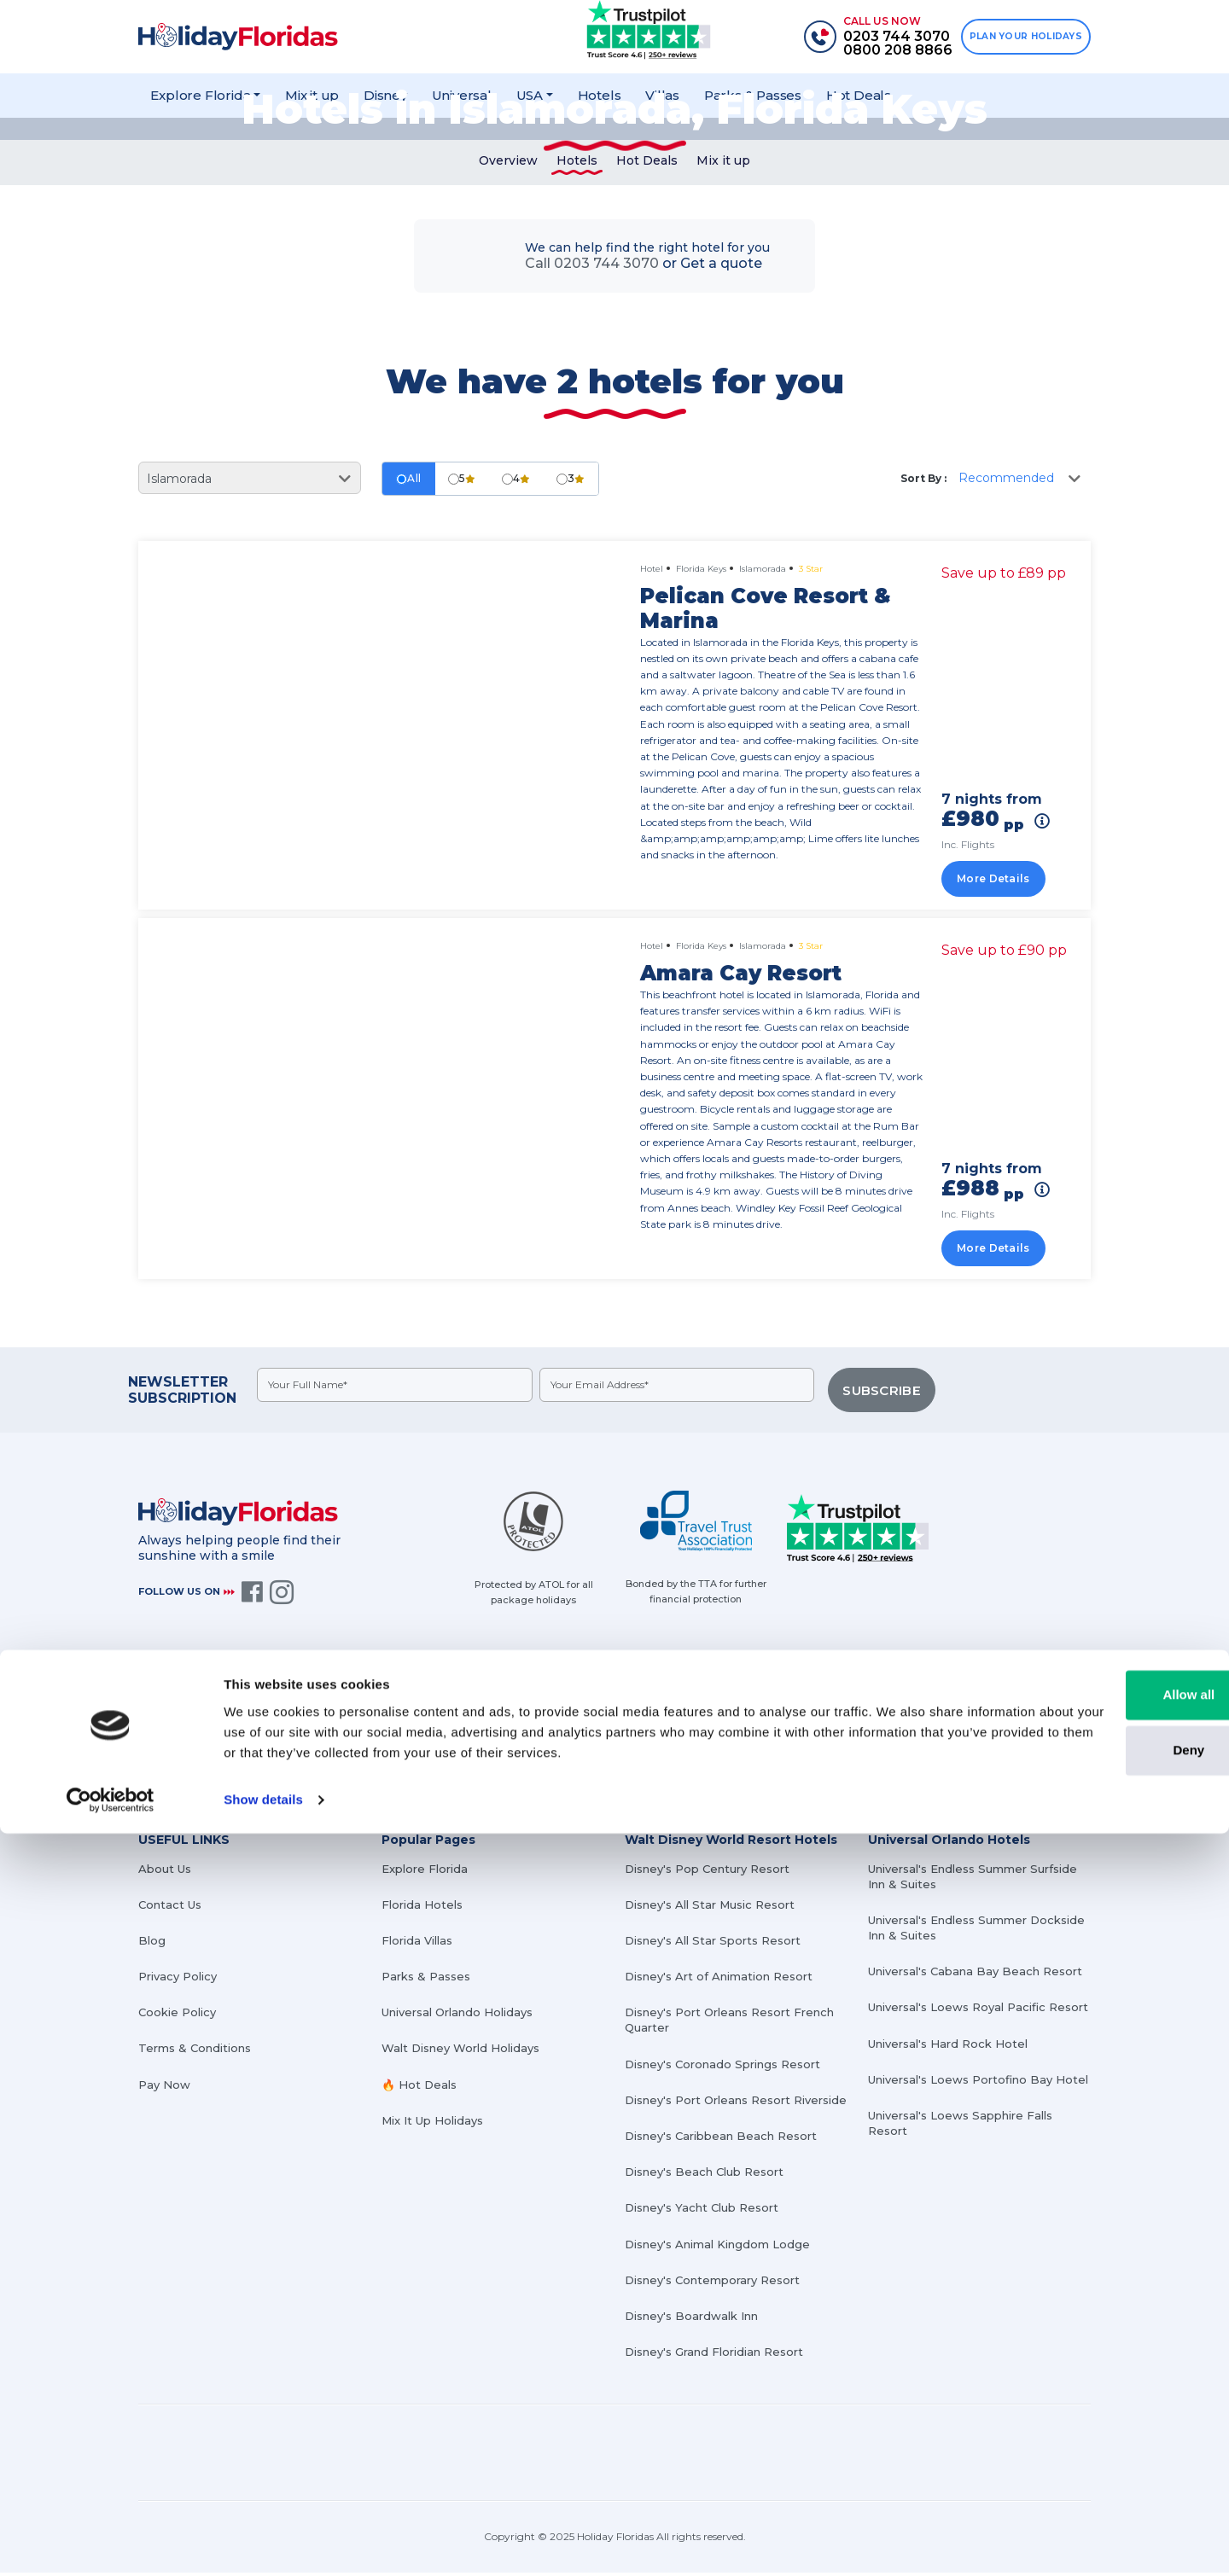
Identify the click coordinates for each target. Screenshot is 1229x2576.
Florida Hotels (422, 1908)
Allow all (1087, 2437)
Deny (1087, 2493)
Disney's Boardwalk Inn (691, 2319)
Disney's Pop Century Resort (707, 1872)
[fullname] (397, 1399)
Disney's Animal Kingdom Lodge (717, 2247)
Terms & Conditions (194, 2052)
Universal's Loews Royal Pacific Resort (978, 2011)
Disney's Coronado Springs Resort (722, 2067)
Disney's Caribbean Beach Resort (721, 2139)
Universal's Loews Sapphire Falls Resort (960, 2126)
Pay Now (164, 2088)
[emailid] (684, 1399)
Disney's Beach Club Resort (704, 2176)
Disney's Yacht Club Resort (701, 2211)
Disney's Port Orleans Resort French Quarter (729, 2023)
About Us (164, 1872)
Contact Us (169, 1908)
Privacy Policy (177, 1980)
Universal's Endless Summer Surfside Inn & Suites (972, 1879)
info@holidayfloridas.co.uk (947, 1730)
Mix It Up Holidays (432, 2124)
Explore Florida (425, 1872)
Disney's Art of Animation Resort (719, 1980)
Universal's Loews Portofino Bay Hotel (978, 2083)
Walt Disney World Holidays (460, 2052)
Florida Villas (417, 1944)
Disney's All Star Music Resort (710, 1908)
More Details (1003, 890)
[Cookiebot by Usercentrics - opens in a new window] (110, 2543)
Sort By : (923, 492)
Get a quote (721, 278)
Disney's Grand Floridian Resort (714, 2356)
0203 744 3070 (571, 1730)
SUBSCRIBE (886, 1400)
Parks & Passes (426, 1980)
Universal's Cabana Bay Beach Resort (975, 1975)
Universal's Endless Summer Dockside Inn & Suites (976, 1930)
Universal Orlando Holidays (457, 2016)
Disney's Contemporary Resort (712, 2283)
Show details (263, 2542)
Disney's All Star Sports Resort (713, 1944)
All (409, 492)
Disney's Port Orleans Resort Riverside (736, 2103)
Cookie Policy (177, 2016)
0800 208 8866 (571, 1754)
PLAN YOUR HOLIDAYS (1019, 37)
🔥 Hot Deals (419, 2088)
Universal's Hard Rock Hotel (948, 2047)
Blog (152, 1944)
